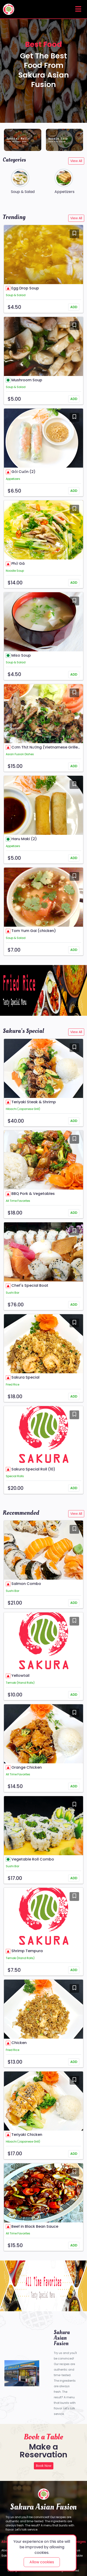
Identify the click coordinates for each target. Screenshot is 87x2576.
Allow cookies (41, 2562)
